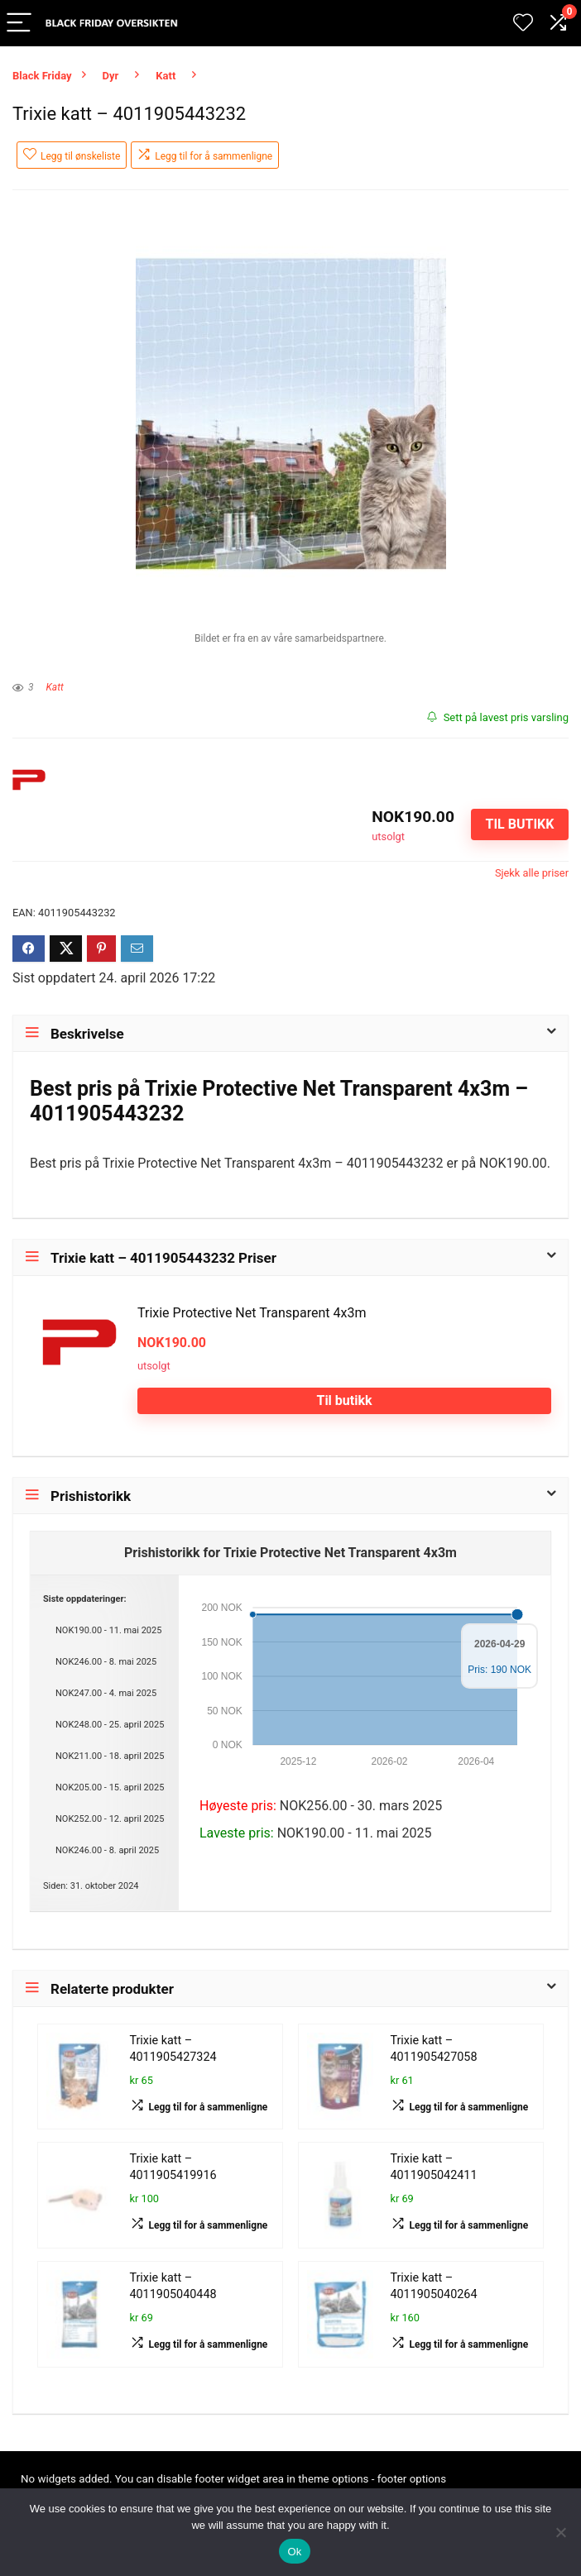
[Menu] (20, 23)
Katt (165, 75)
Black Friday (42, 75)
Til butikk (519, 824)
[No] (560, 2532)
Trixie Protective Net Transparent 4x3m (251, 1313)
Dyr (111, 75)
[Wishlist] (523, 23)
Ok (294, 2551)
